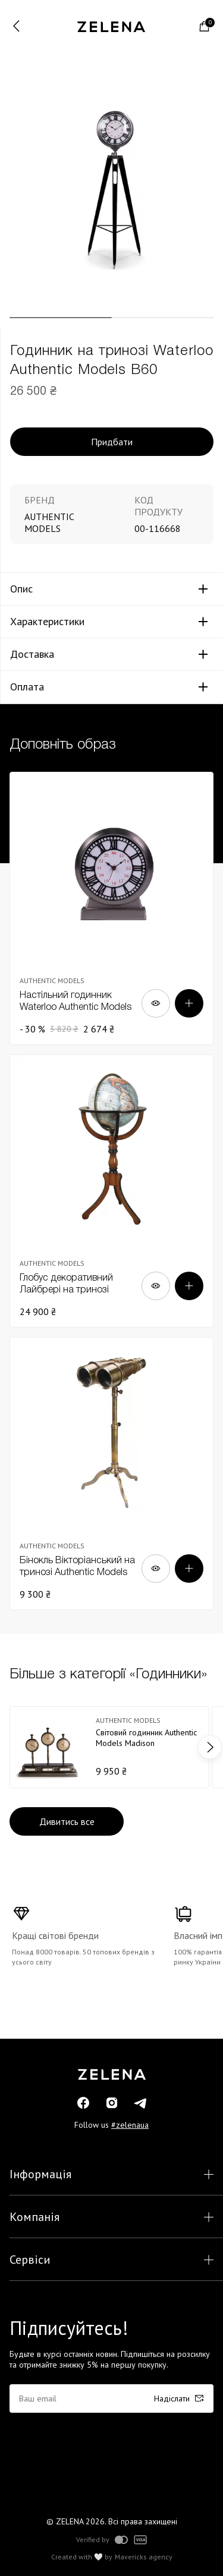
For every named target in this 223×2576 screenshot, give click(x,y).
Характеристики (47, 621)
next (210, 1747)
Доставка (32, 654)
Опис (21, 588)
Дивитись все (67, 1821)
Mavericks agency (143, 2557)
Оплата (27, 686)
